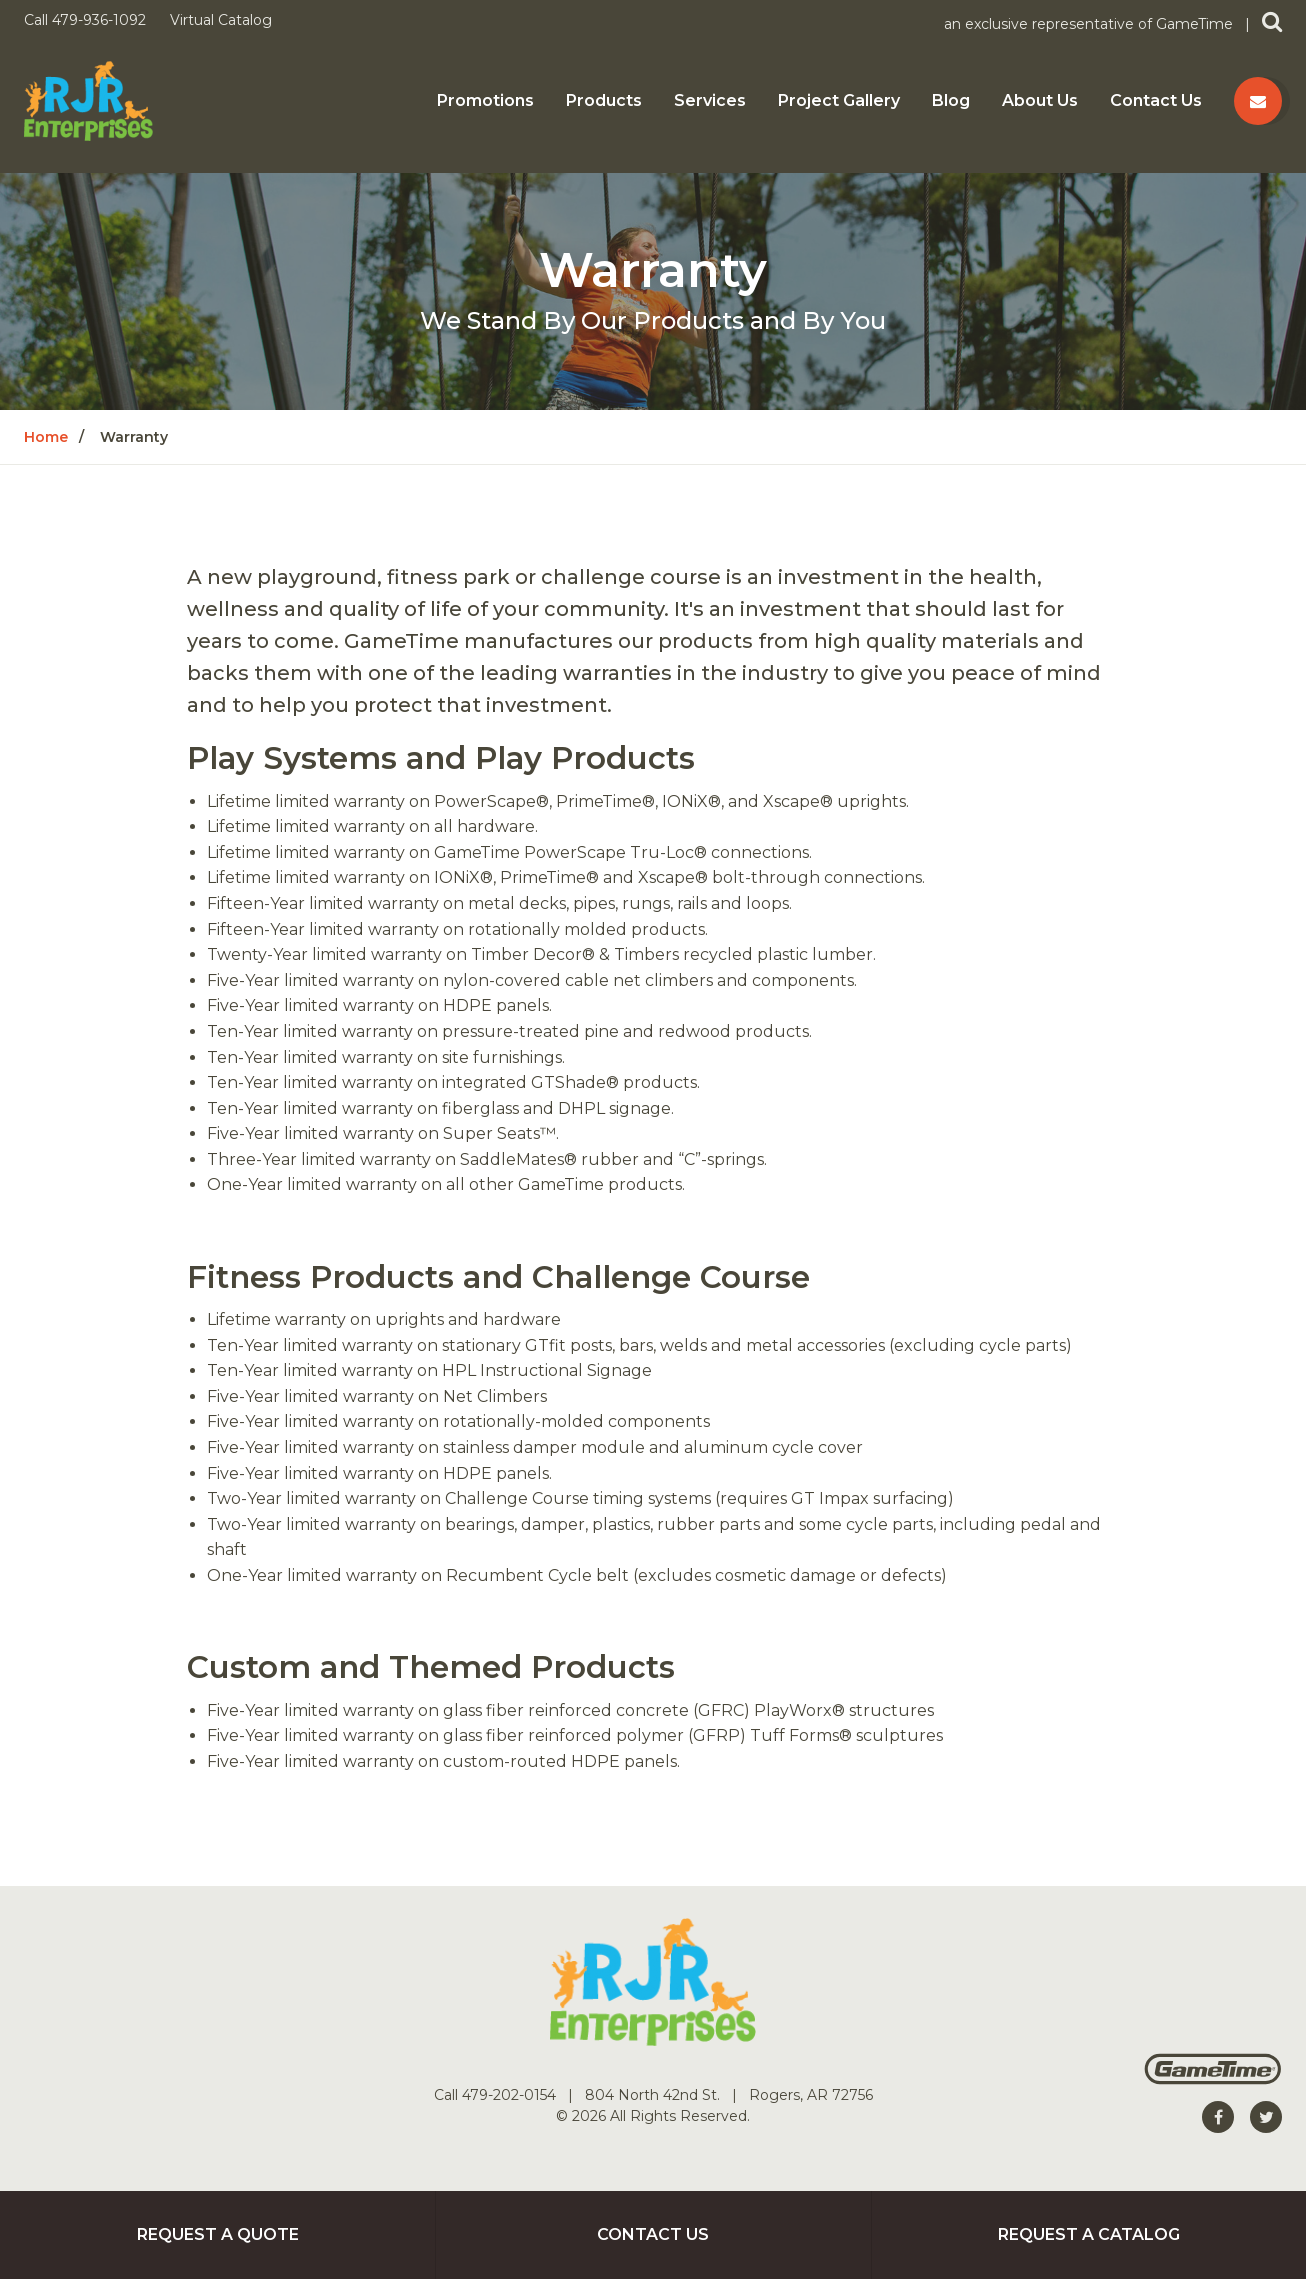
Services (710, 101)
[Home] (88, 99)
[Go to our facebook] (1218, 2117)
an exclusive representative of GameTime (1090, 24)
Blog (951, 101)
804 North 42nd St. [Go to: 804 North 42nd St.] (654, 2095)
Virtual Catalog (221, 20)
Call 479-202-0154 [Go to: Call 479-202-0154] (497, 2095)
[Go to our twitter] (1266, 2117)
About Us (1040, 101)
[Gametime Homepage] (1213, 2079)
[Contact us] (1258, 101)
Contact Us (1156, 101)
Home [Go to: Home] (46, 437)
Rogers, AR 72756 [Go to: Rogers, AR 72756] (811, 2095)
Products (604, 101)
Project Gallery (839, 101)
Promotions (485, 101)
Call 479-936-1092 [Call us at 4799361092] (87, 20)
